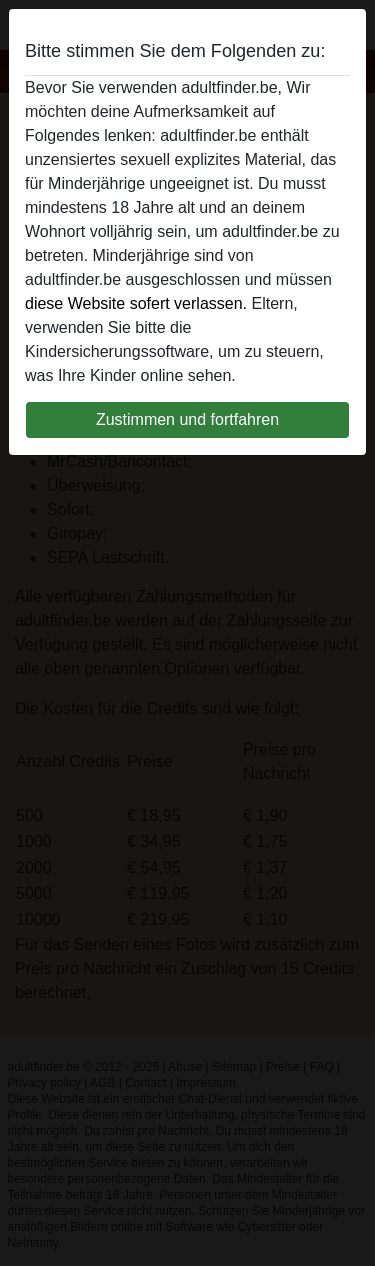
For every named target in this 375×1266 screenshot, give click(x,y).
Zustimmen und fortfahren (187, 419)
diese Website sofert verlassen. (136, 303)
